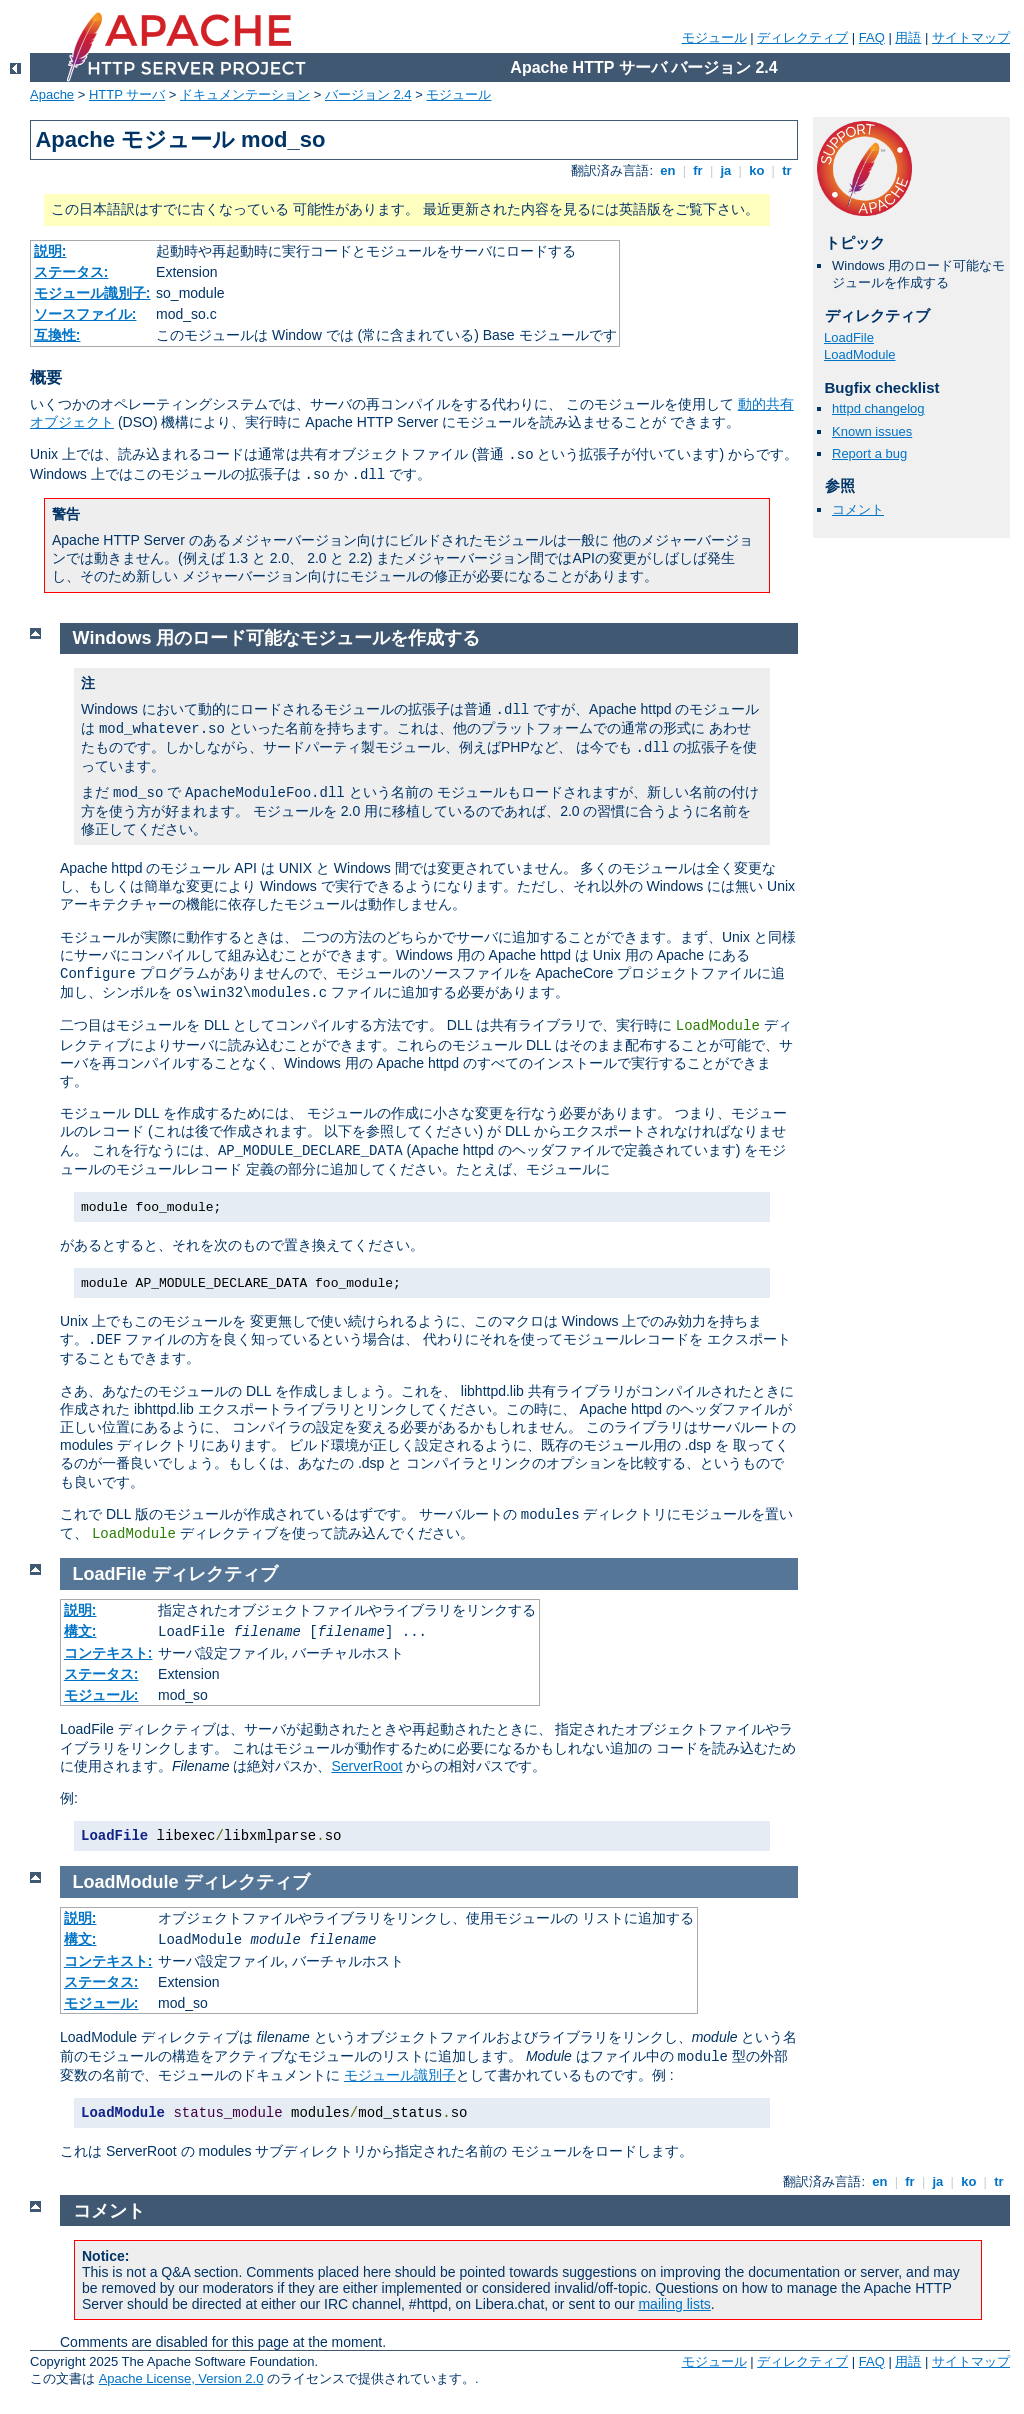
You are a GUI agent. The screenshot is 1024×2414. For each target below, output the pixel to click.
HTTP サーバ (127, 94)
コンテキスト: (108, 1653)
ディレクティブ (802, 37)
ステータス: (71, 272)
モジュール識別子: (92, 293)
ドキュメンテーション (245, 94)
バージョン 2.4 (368, 94)
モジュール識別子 (400, 2075)
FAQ (872, 37)
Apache (52, 94)
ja (726, 170)
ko (757, 170)
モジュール (714, 37)
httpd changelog (878, 408)
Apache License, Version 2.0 (181, 2378)
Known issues (872, 431)
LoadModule (860, 354)
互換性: (57, 335)
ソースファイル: (85, 314)
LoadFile (849, 337)
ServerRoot (366, 1766)
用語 (908, 37)
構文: (80, 1631)
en (668, 170)
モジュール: (101, 1695)
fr (698, 170)
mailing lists (674, 2304)
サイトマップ (971, 37)
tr (787, 170)
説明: (50, 251)
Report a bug (869, 453)
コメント (858, 509)
